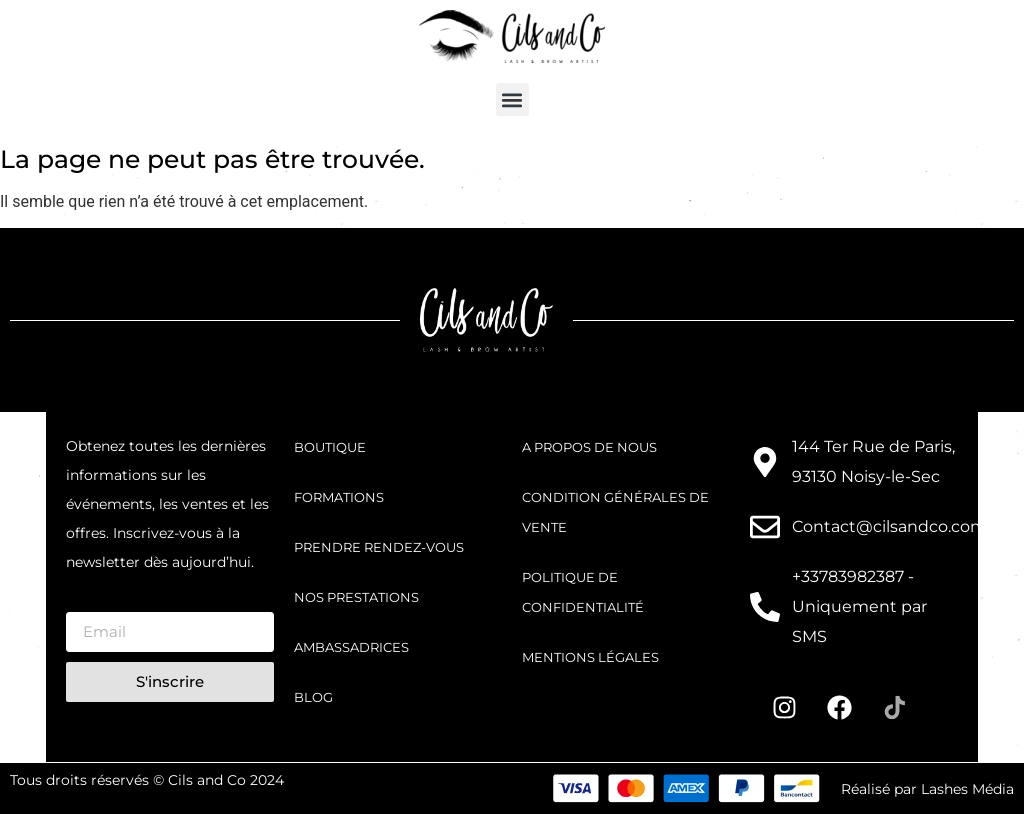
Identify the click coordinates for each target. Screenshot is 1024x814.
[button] (512, 99)
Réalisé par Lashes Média (927, 789)
